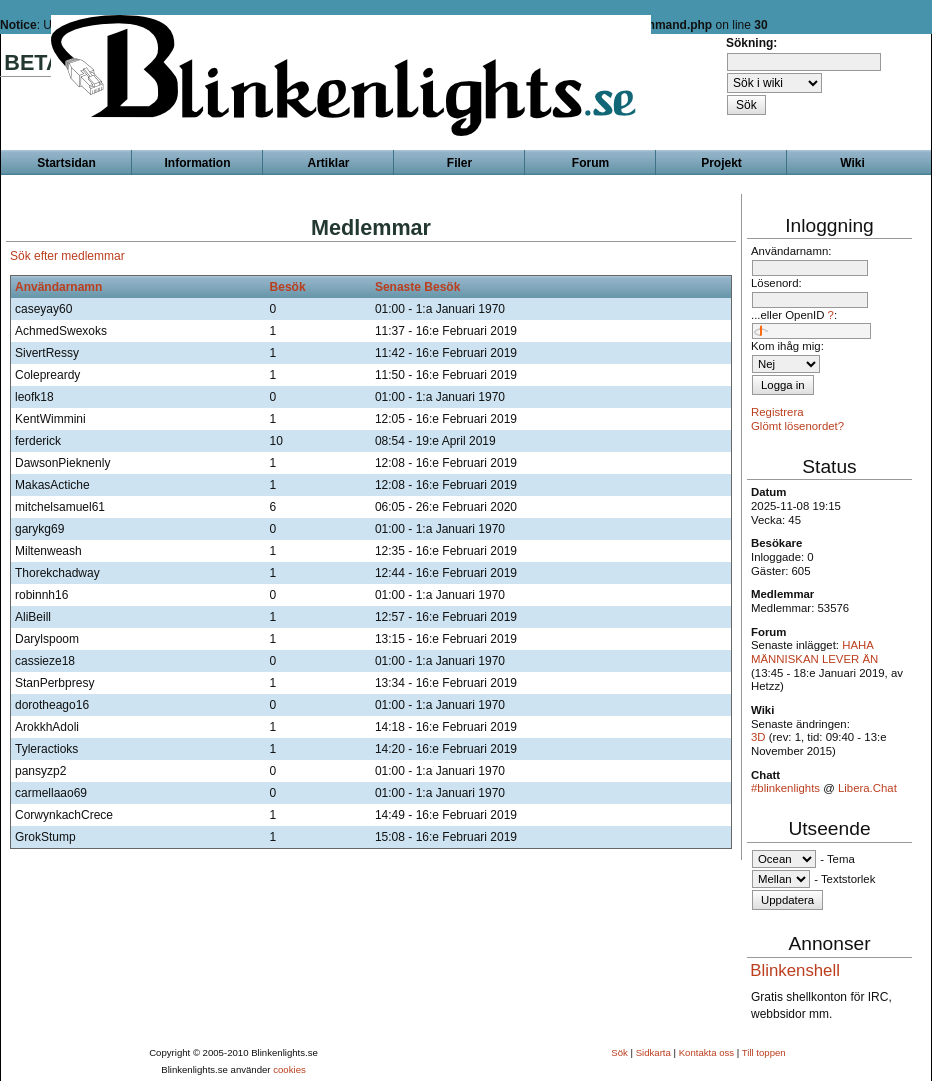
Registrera (777, 412)
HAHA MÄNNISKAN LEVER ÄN (814, 652)
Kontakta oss (706, 1052)
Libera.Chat (867, 788)
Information (198, 163)
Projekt (721, 163)
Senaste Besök (417, 287)
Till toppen (764, 1052)
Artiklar (328, 163)
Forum (590, 163)
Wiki (852, 163)
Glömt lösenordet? (797, 426)
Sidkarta (653, 1052)
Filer (459, 163)
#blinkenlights (785, 788)
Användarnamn (58, 287)
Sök (619, 1052)
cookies (289, 1069)
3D (758, 737)
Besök (288, 287)
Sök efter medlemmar (67, 256)
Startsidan (66, 163)
